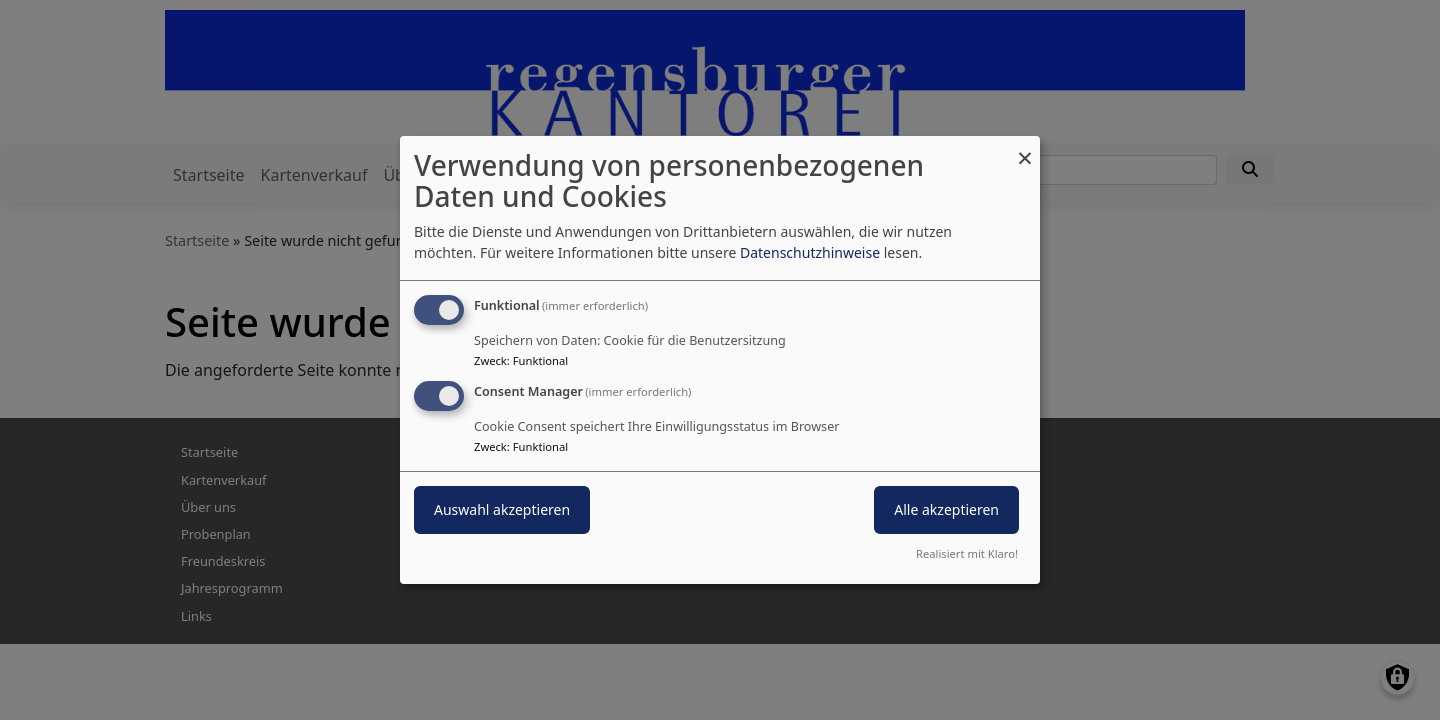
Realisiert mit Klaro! (967, 553)
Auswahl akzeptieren (502, 509)
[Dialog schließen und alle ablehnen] (1025, 148)
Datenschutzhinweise (810, 252)
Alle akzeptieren (946, 509)
